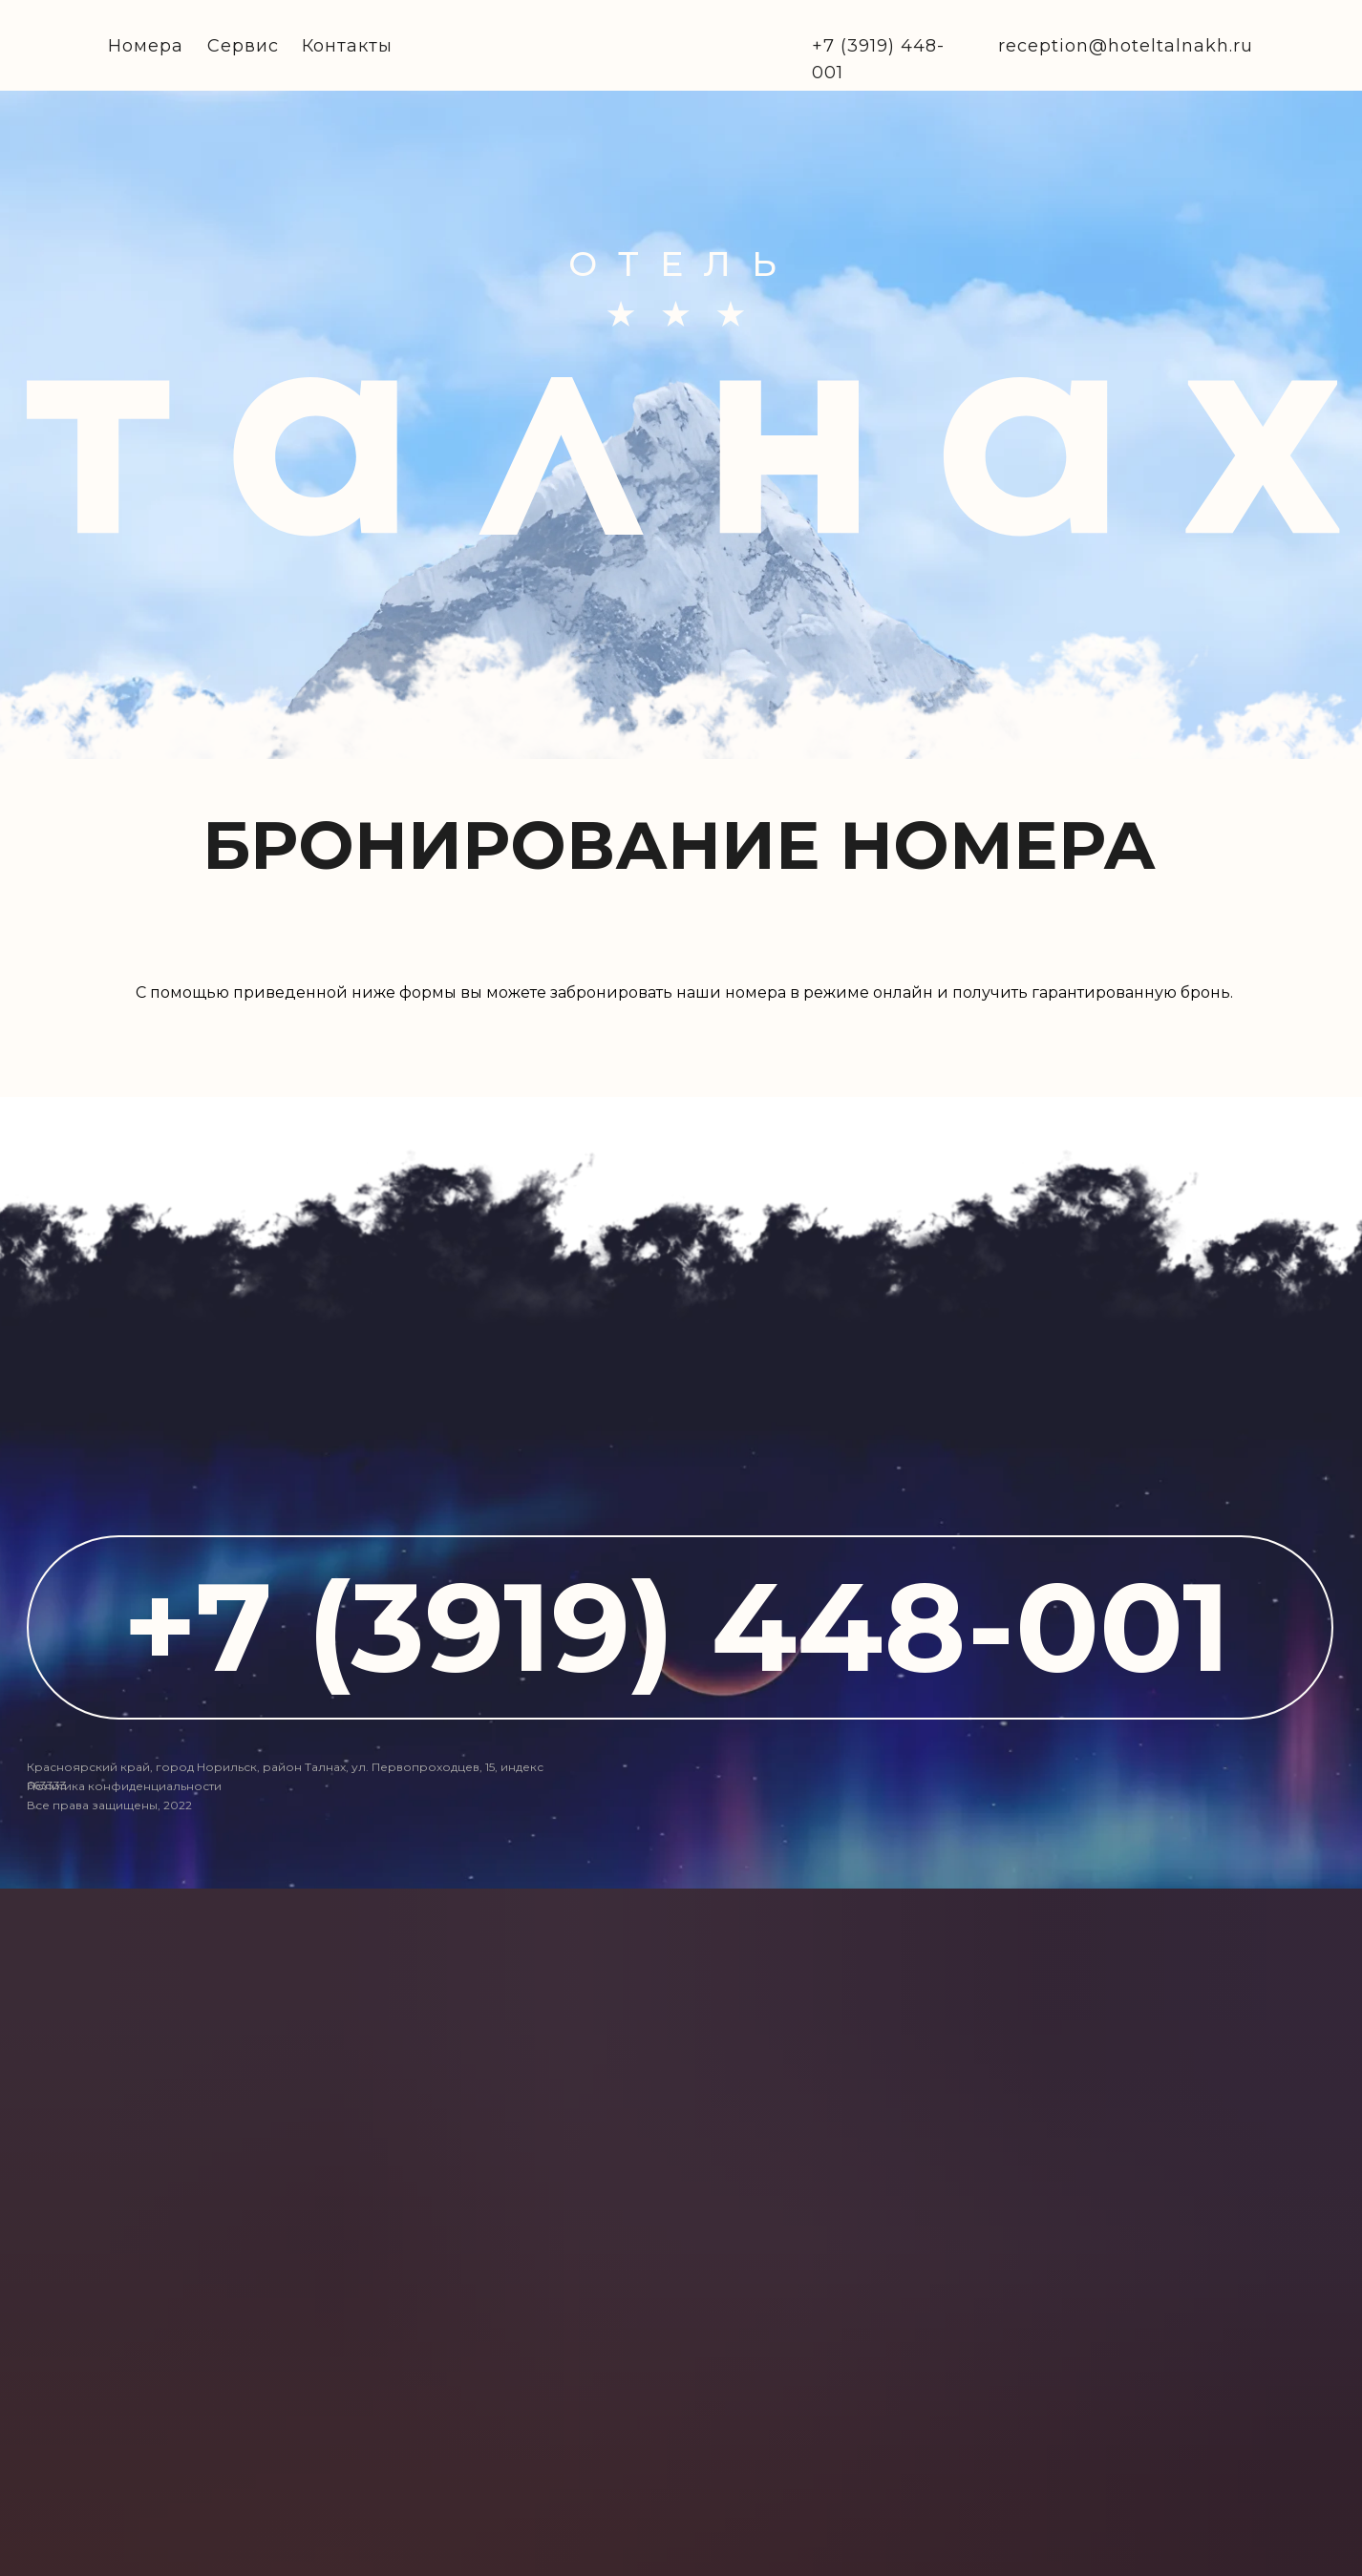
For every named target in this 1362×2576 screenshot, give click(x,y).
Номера (145, 45)
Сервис (243, 45)
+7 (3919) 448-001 (676, 1626)
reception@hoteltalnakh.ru (1125, 45)
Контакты (347, 45)
